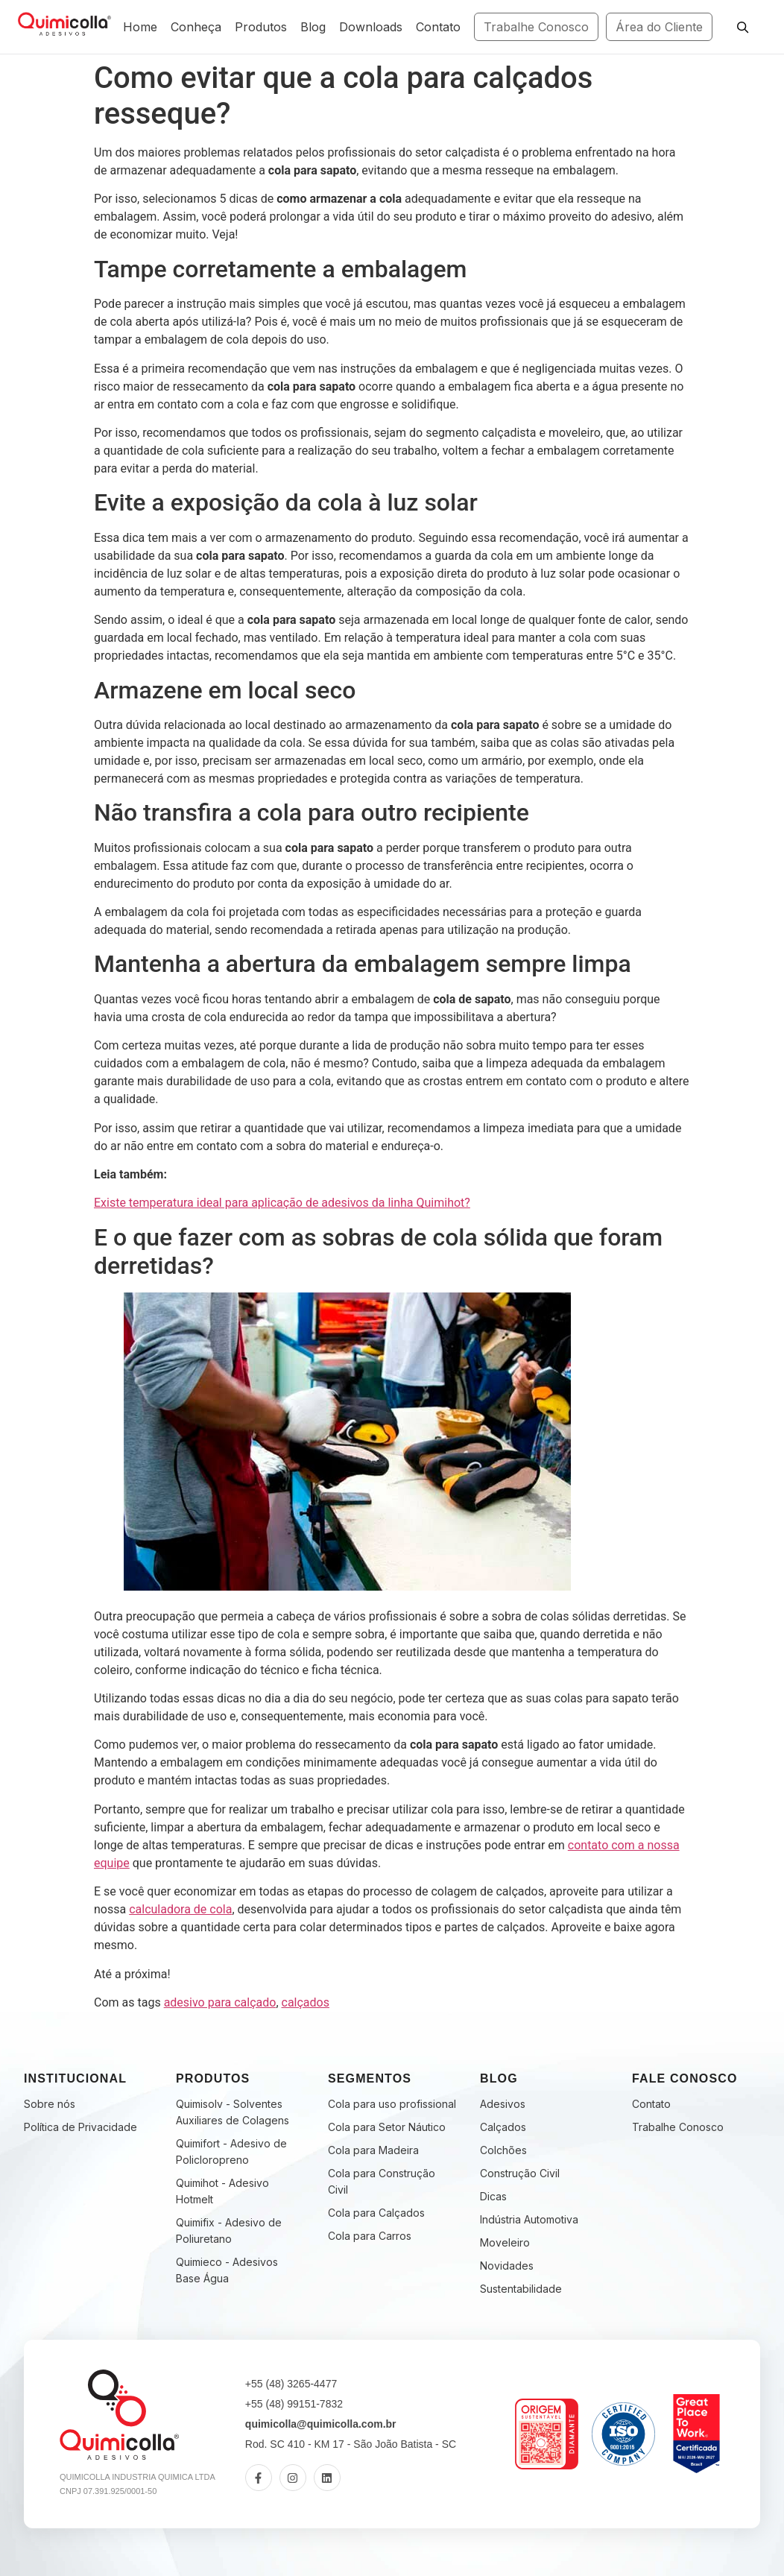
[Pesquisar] (742, 26)
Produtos (261, 26)
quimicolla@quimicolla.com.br (320, 2424)
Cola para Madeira (373, 2150)
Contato (438, 26)
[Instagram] (292, 2477)
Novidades (507, 2265)
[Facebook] (258, 2477)
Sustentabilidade (521, 2288)
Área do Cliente (659, 26)
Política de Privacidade (80, 2127)
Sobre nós (49, 2103)
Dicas (493, 2196)
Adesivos (502, 2103)
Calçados (503, 2127)
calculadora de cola (180, 1909)
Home (140, 26)
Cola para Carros (369, 2235)
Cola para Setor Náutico (387, 2127)
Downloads (370, 26)
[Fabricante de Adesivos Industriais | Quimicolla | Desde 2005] (64, 24)
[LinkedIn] (327, 2477)
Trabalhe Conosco (536, 26)
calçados (305, 2002)
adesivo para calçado (220, 2002)
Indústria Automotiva (529, 2219)
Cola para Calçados (376, 2212)
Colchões (503, 2150)
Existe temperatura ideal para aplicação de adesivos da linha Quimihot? (282, 1203)
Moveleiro (505, 2242)
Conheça (196, 26)
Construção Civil (520, 2173)
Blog (313, 26)
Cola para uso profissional (392, 2103)
